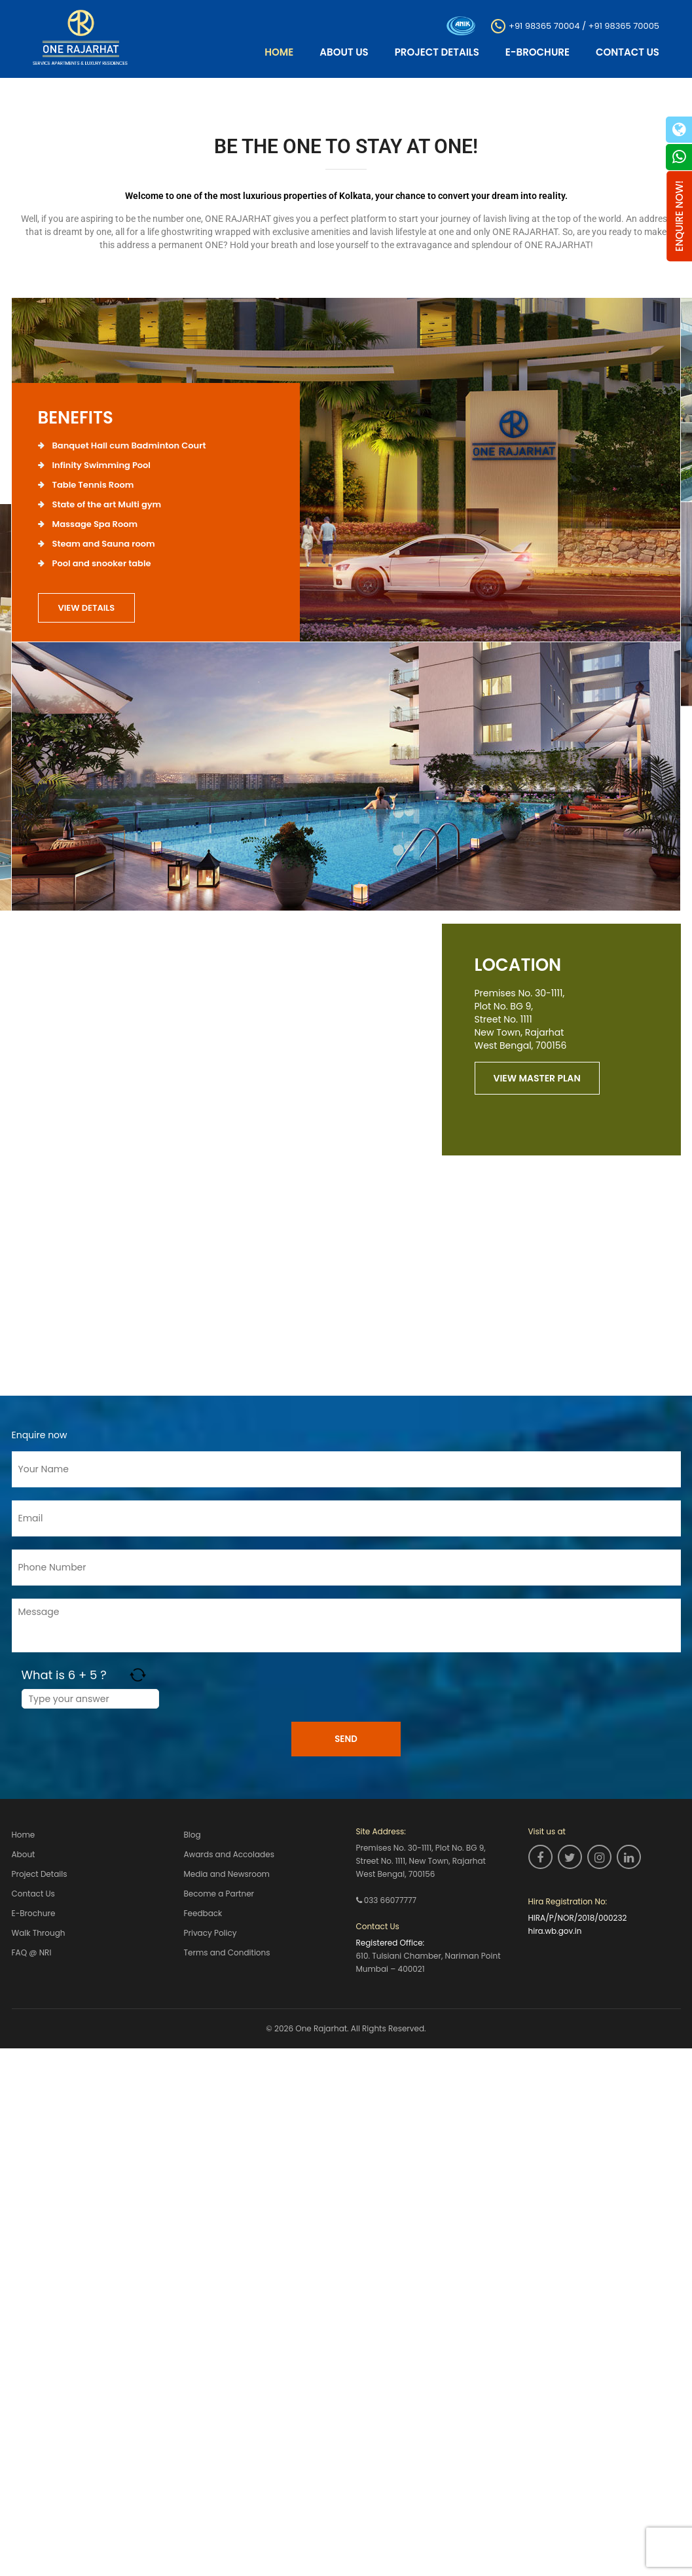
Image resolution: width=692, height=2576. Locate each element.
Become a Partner (219, 1892)
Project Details (437, 52)
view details (86, 608)
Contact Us (627, 52)
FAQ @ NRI (32, 1951)
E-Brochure (537, 52)
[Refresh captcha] (138, 1675)
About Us (343, 52)
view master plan (537, 1078)
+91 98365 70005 (624, 25)
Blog (192, 1834)
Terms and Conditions (227, 1951)
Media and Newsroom (227, 1873)
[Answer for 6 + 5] (90, 1699)
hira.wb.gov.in (555, 1930)
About (23, 1854)
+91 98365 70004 (544, 25)
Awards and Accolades (229, 1854)
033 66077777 (390, 1900)
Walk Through (38, 1931)
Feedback (203, 1912)
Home (278, 52)
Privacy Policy (210, 1931)
